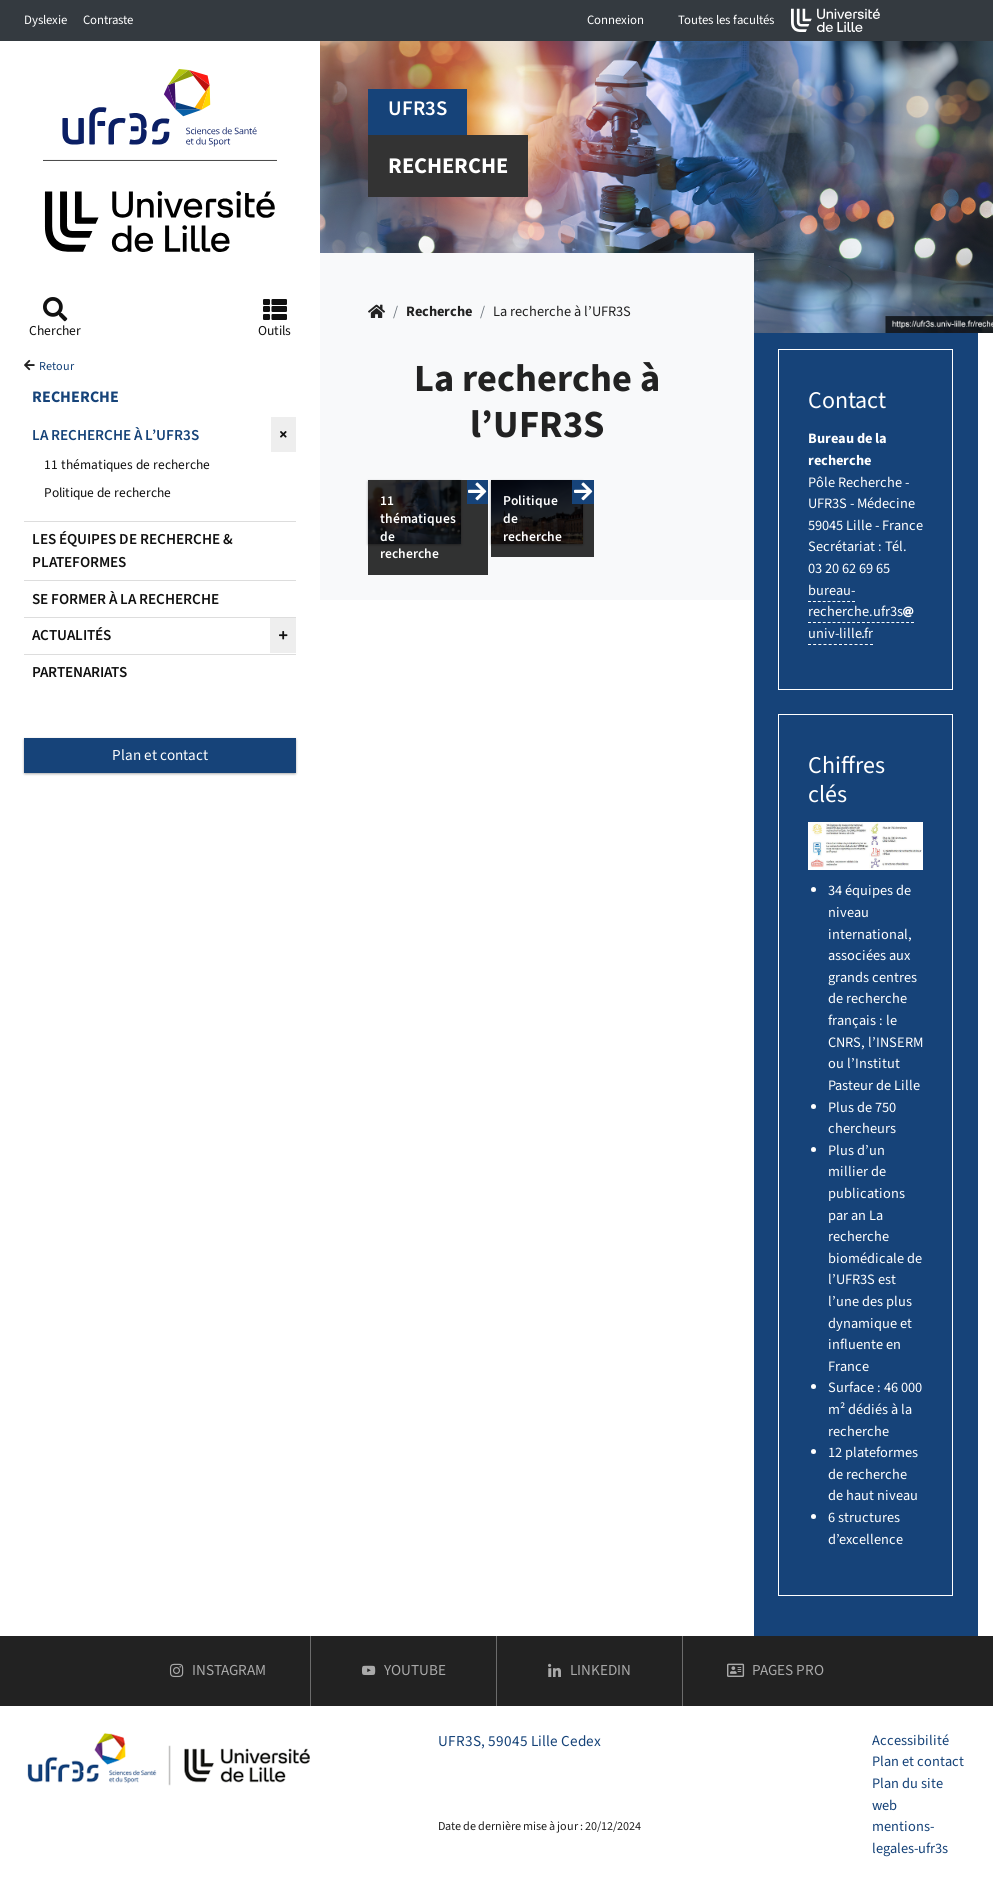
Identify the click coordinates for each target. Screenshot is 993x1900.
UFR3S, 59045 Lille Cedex (519, 1741)
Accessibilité (910, 1740)
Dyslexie (45, 20)
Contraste (108, 20)
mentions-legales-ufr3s (910, 1837)
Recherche (439, 311)
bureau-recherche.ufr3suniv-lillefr (861, 612)
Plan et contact (160, 755)
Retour (56, 366)
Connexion (615, 20)
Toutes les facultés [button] (726, 20)
